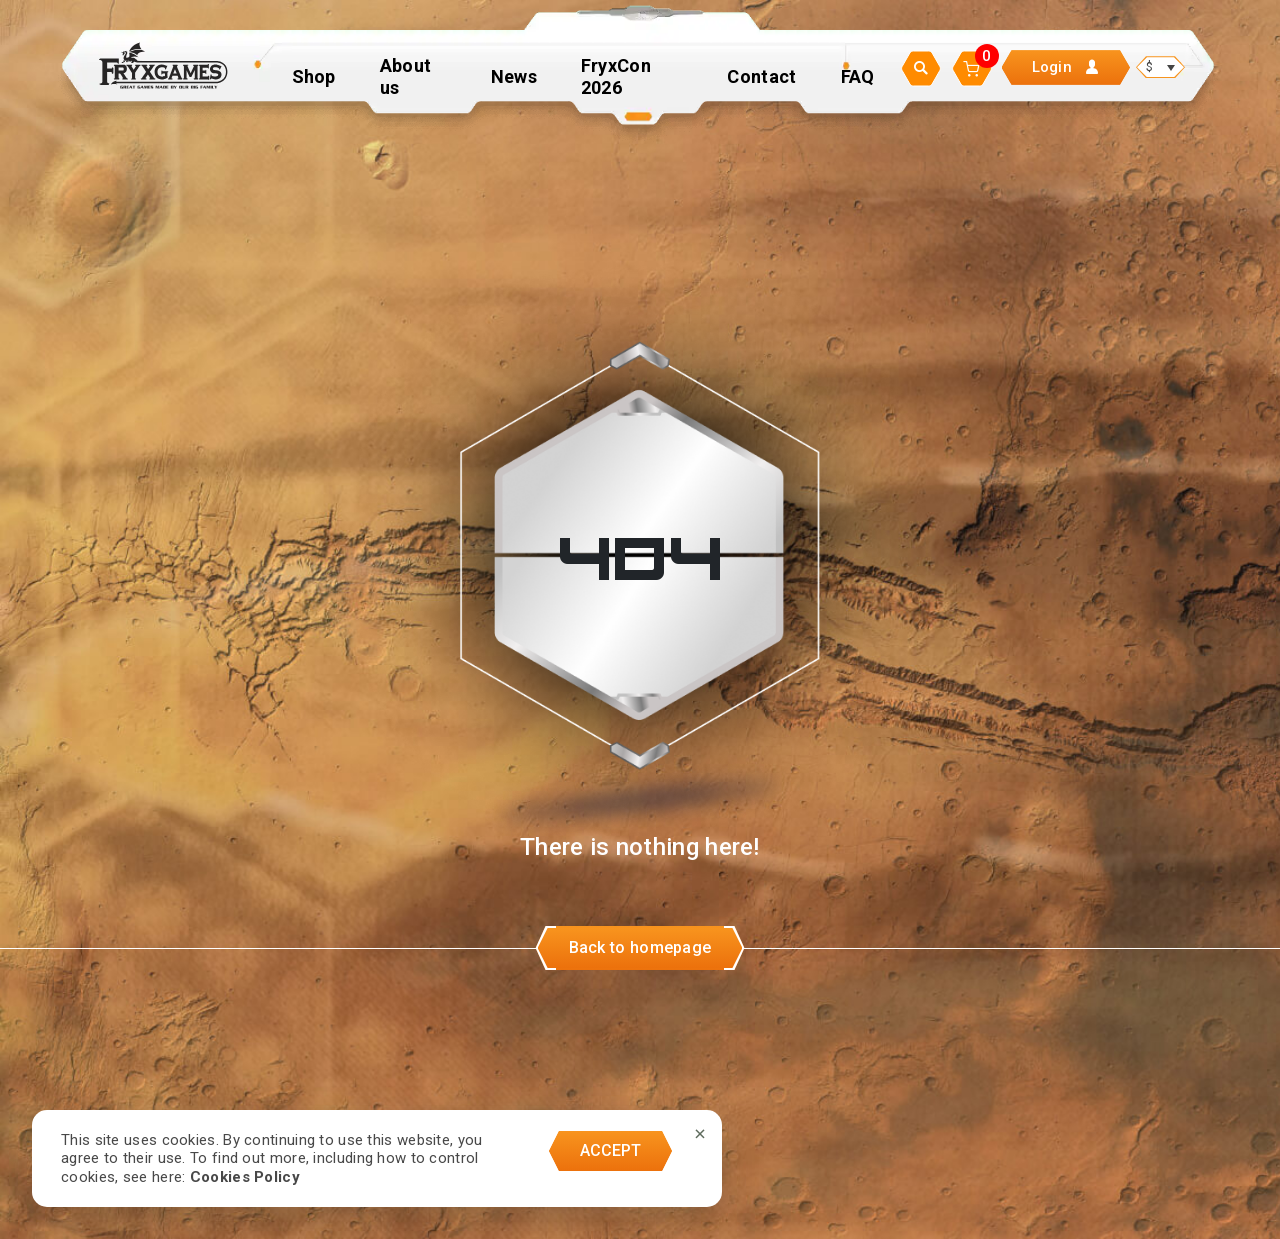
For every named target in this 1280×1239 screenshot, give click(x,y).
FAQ (858, 84)
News (514, 84)
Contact (761, 84)
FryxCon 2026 (616, 84)
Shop (314, 84)
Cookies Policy (245, 1177)
